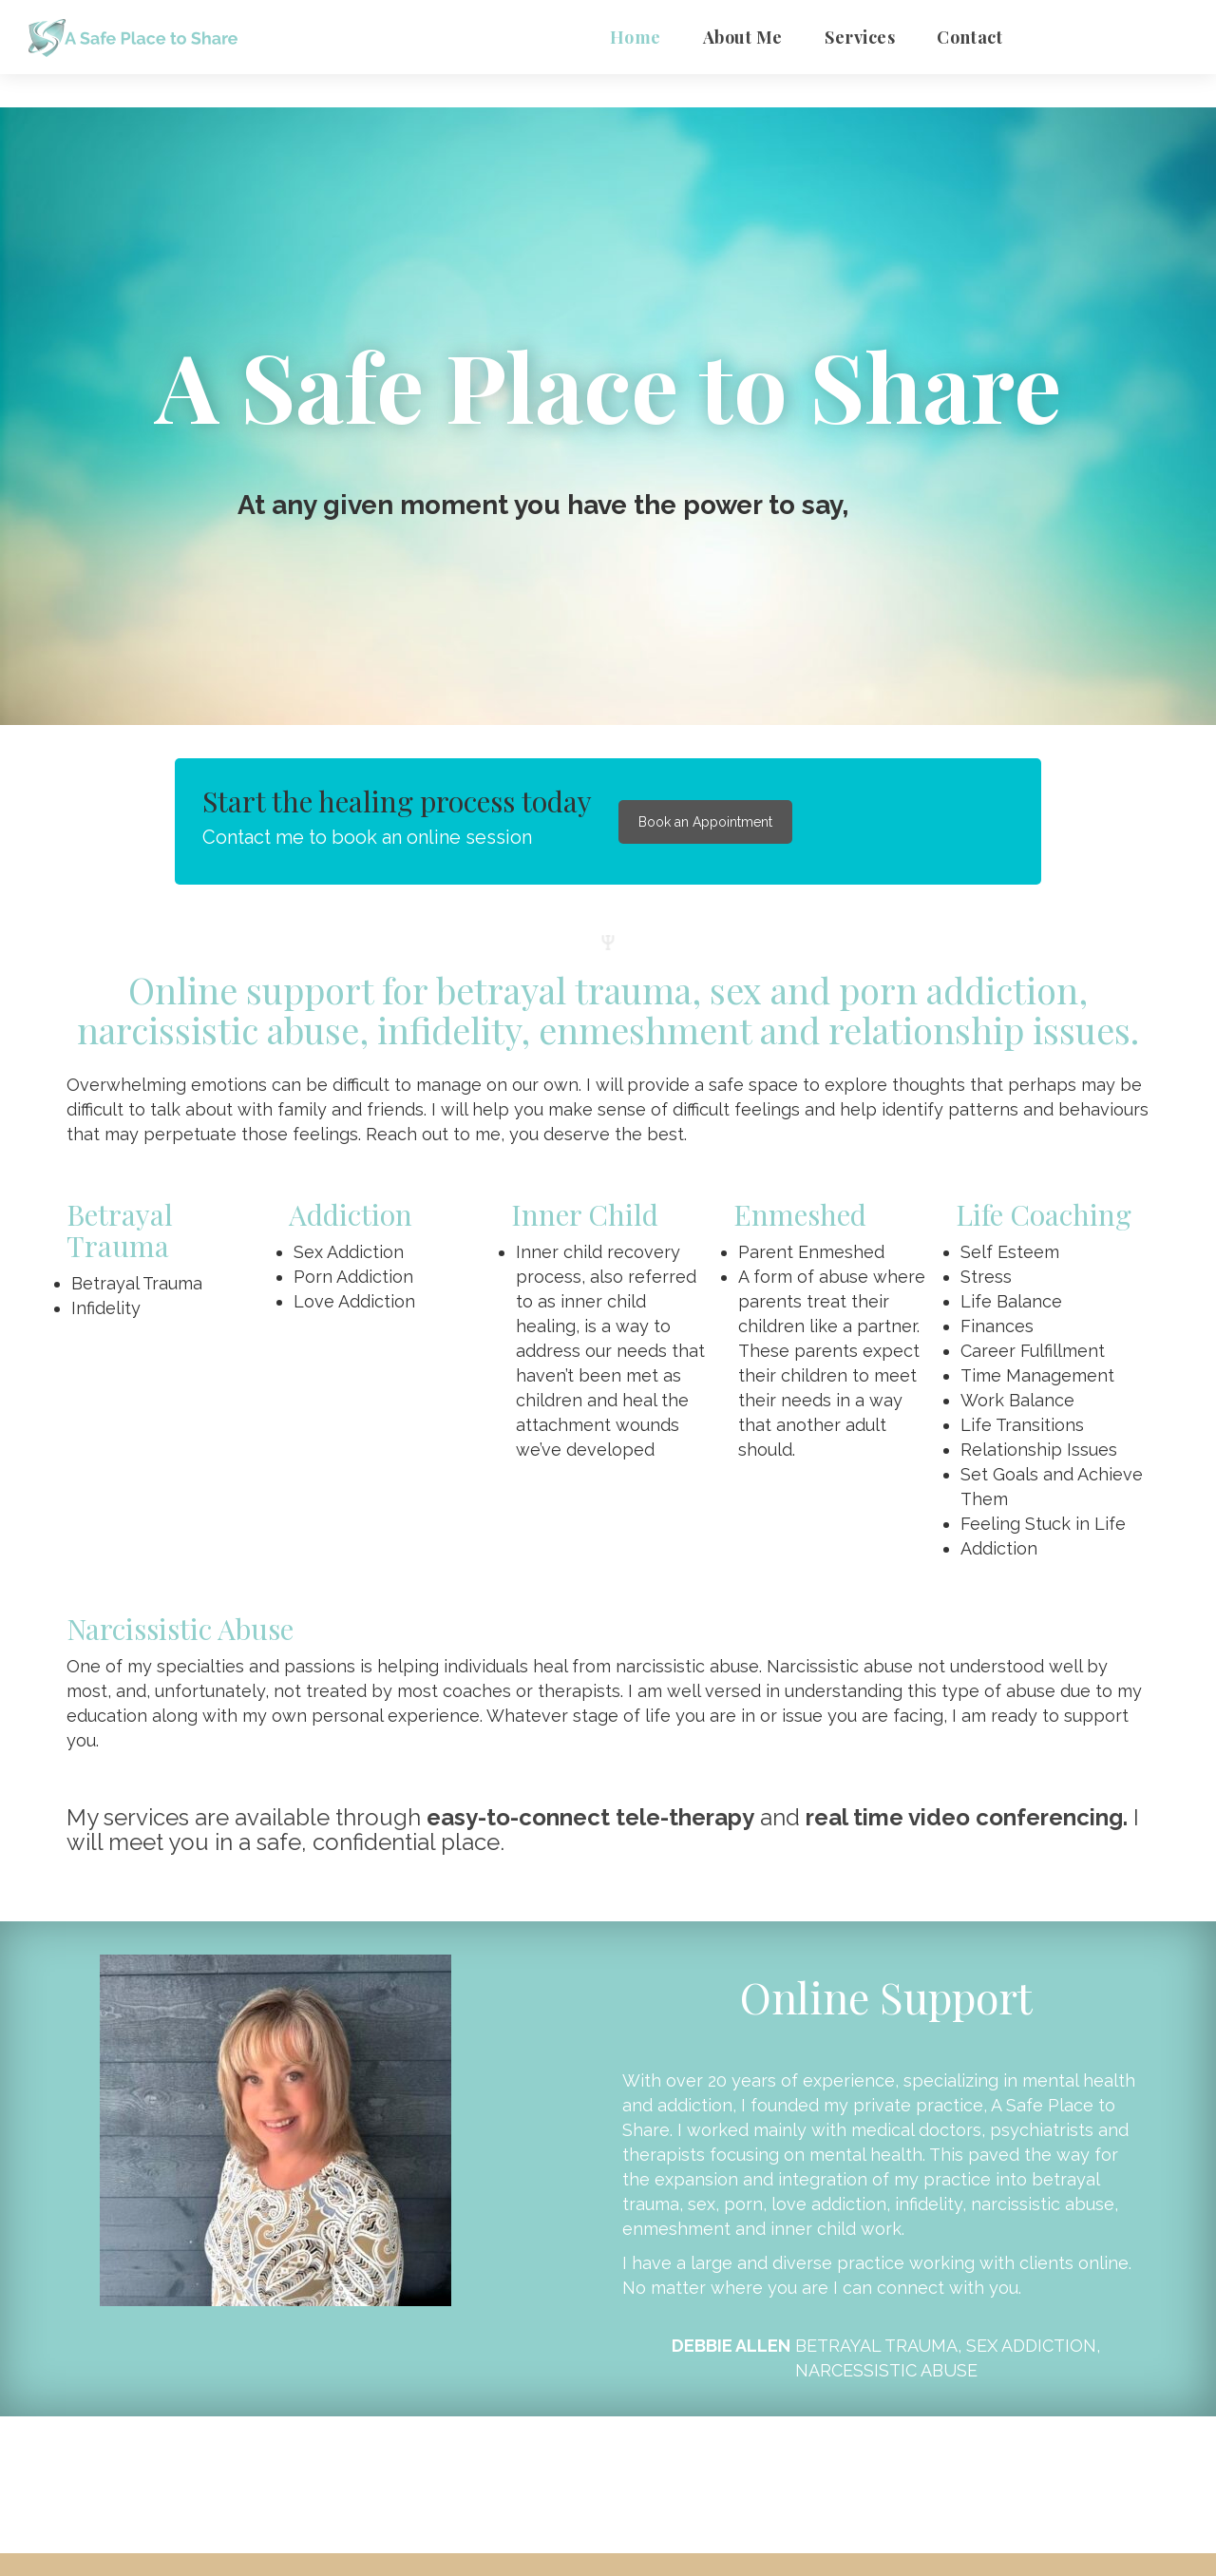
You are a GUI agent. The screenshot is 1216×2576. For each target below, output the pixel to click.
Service (860, 37)
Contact (969, 37)
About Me (743, 37)
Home (635, 37)
